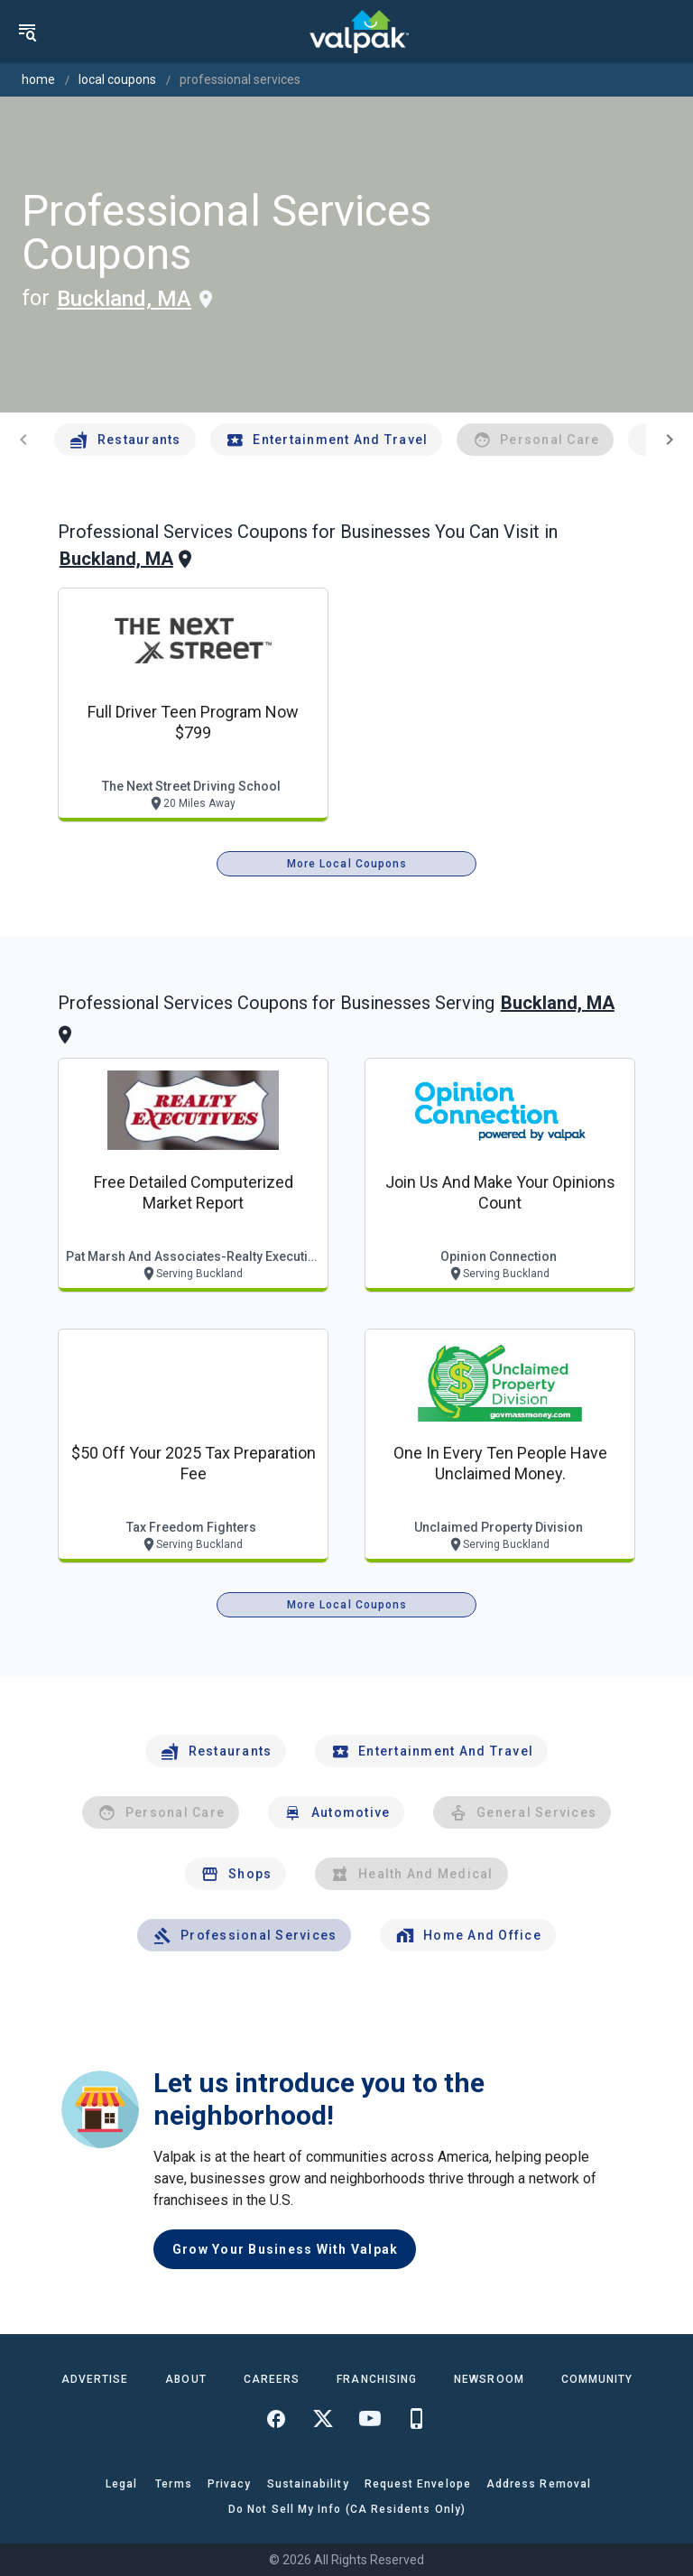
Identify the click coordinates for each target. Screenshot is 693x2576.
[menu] (27, 31)
